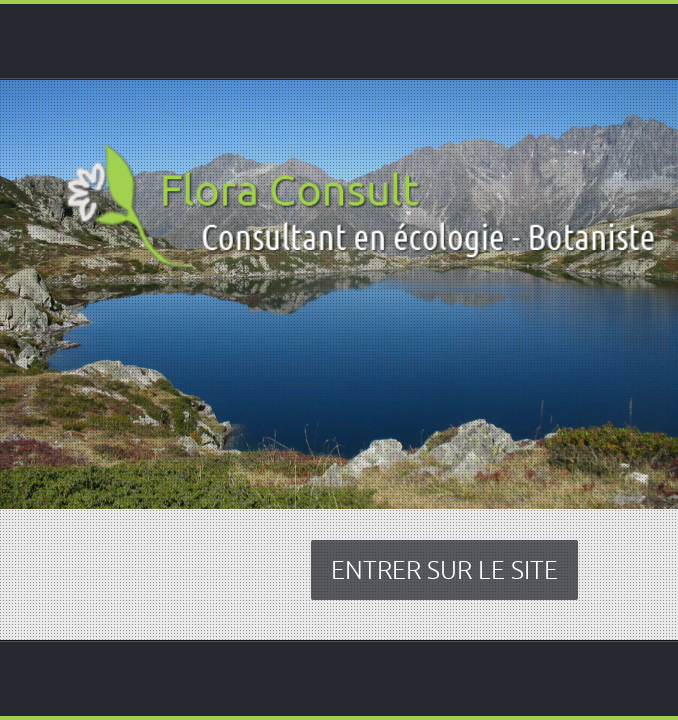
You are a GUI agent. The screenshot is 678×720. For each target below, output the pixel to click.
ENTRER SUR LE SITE (444, 570)
